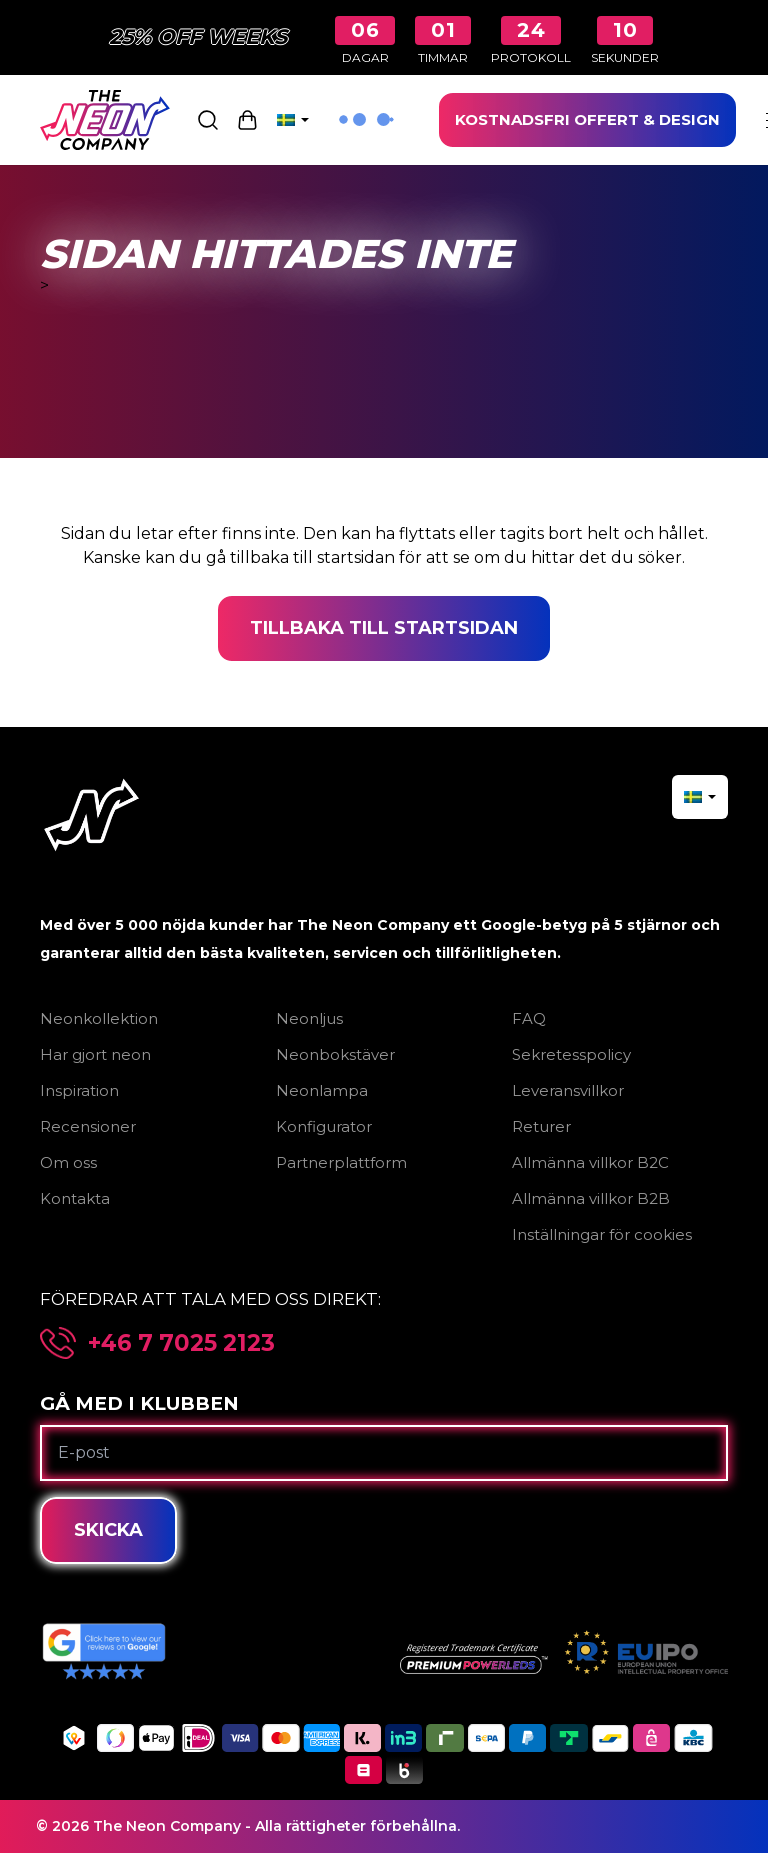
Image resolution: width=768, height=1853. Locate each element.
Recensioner (88, 1126)
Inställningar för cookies (602, 1234)
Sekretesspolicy (571, 1054)
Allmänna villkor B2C (590, 1162)
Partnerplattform (341, 1162)
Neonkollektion (99, 1018)
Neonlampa (322, 1090)
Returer (541, 1126)
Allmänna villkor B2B (591, 1198)
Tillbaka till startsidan (384, 628)
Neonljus (309, 1018)
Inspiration (79, 1090)
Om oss (68, 1162)
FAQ (529, 1018)
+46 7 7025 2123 (181, 1343)
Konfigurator (324, 1126)
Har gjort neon (95, 1054)
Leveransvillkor (568, 1090)
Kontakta (75, 1198)
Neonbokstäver (335, 1054)
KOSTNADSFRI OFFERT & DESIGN (587, 119)
